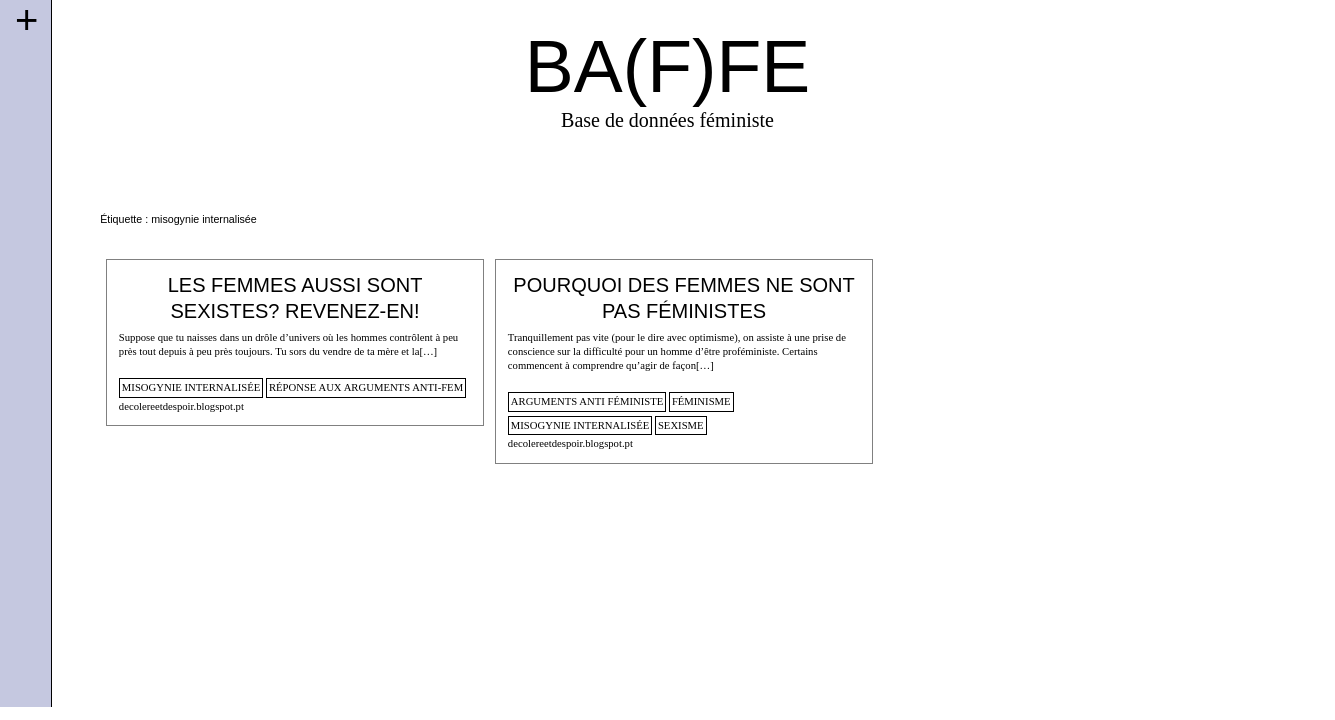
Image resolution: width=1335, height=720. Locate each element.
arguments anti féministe (587, 401)
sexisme (681, 425)
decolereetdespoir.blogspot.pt (181, 406)
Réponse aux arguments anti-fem (366, 387)
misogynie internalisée (191, 387)
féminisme (701, 401)
